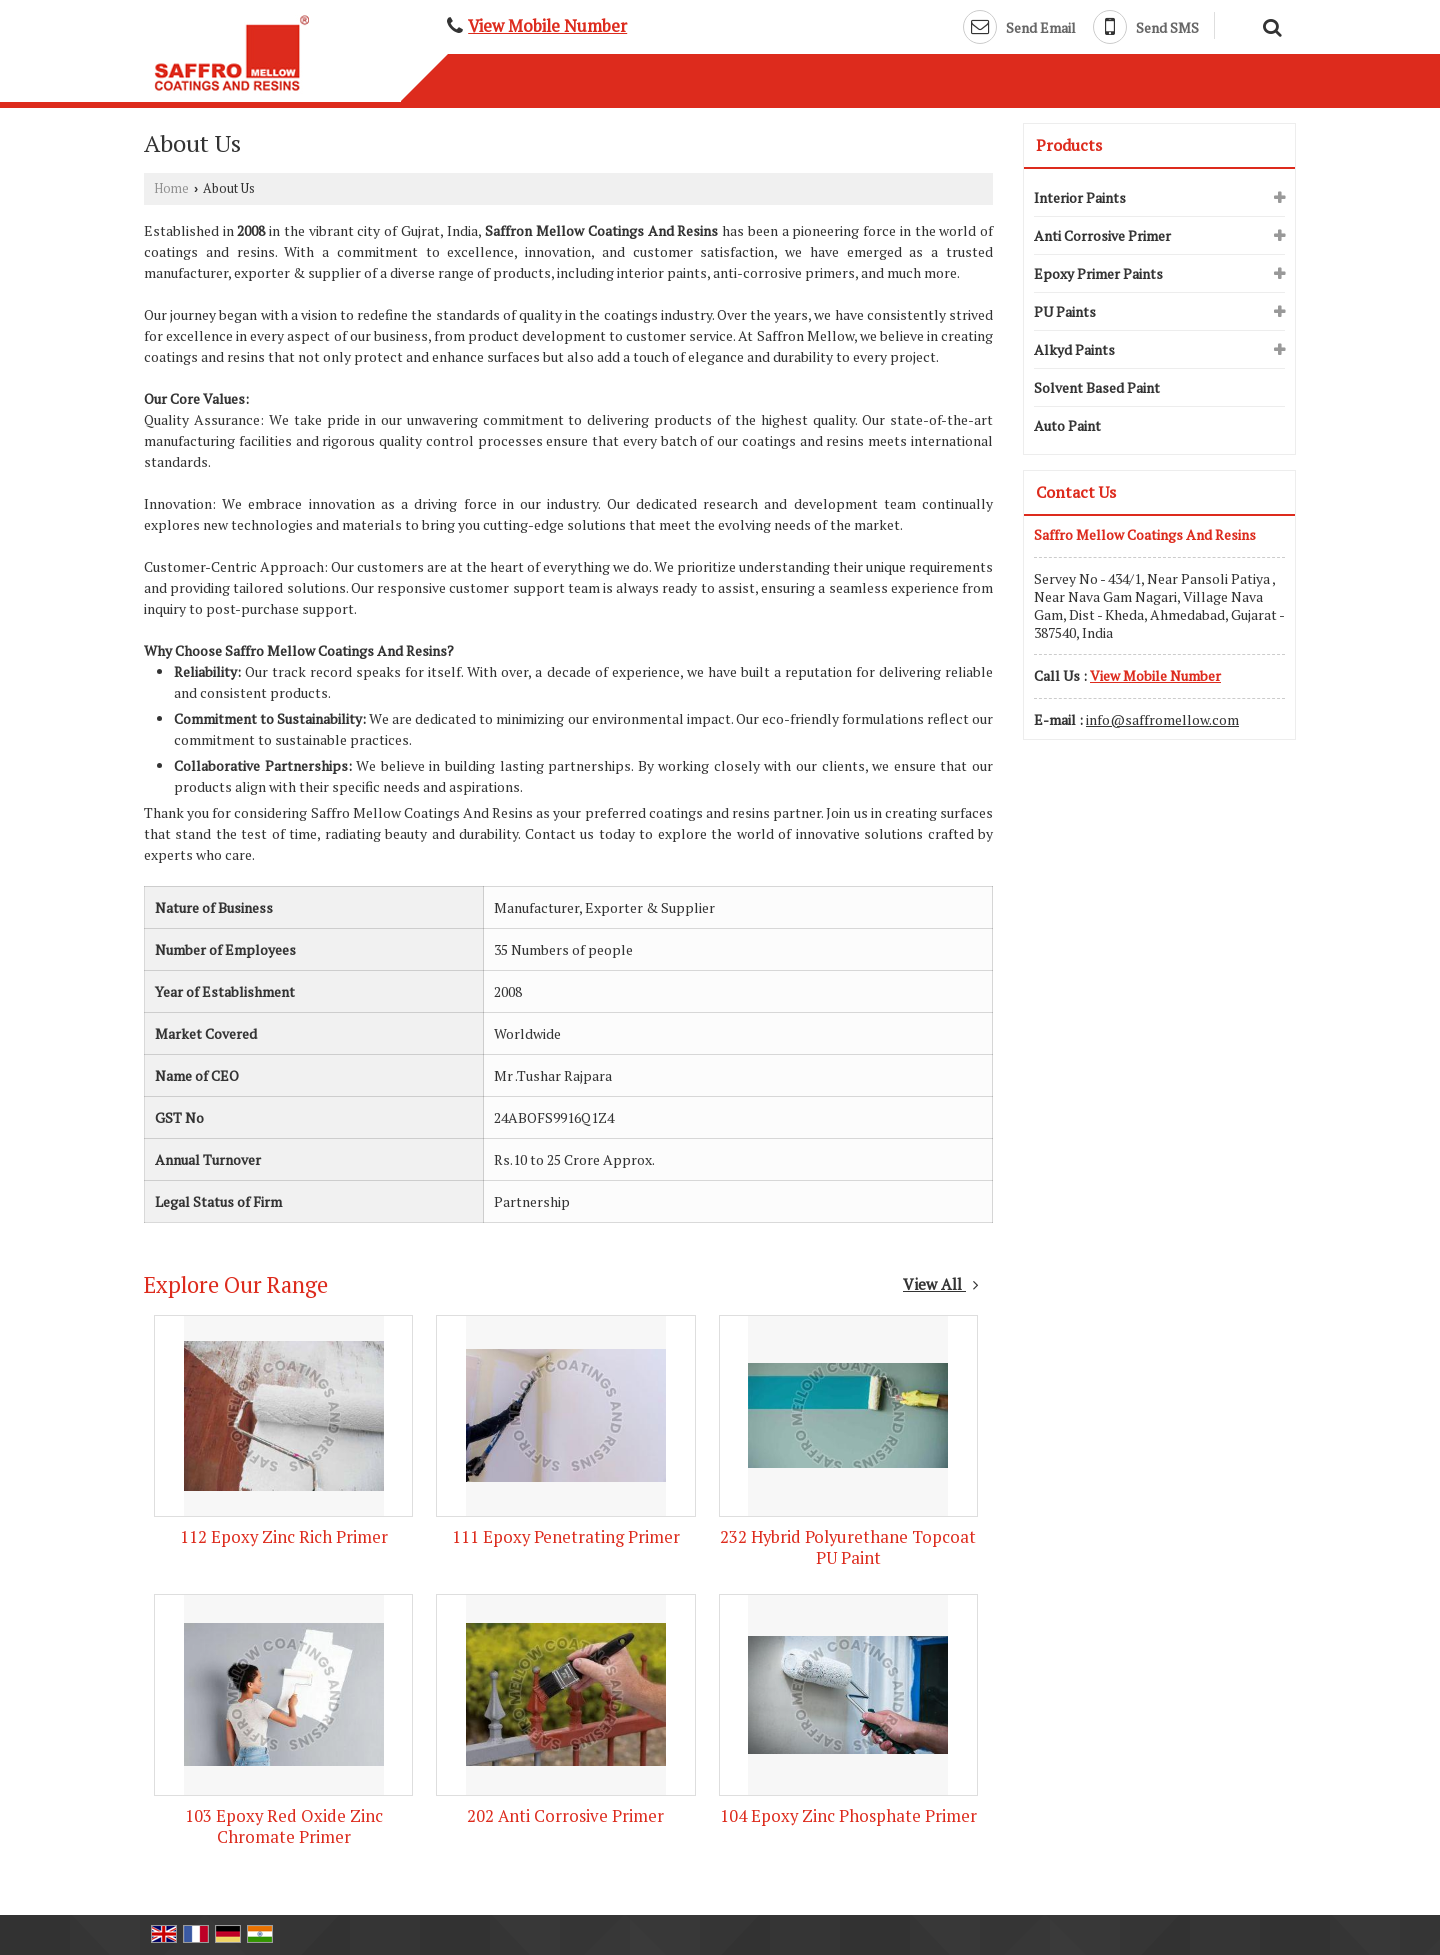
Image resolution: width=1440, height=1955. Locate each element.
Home (171, 188)
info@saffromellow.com (1162, 719)
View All (941, 1284)
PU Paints (1065, 311)
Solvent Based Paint (1097, 387)
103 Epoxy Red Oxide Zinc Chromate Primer (284, 1826)
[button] (547, 26)
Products (1069, 145)
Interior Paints (1080, 197)
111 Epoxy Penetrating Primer (566, 1537)
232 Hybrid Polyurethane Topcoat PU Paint (848, 1547)
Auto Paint (1067, 425)
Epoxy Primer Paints (1098, 273)
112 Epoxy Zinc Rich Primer (284, 1537)
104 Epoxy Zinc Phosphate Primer (848, 1816)
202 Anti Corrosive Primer (565, 1816)
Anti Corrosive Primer (1102, 235)
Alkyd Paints (1074, 349)
